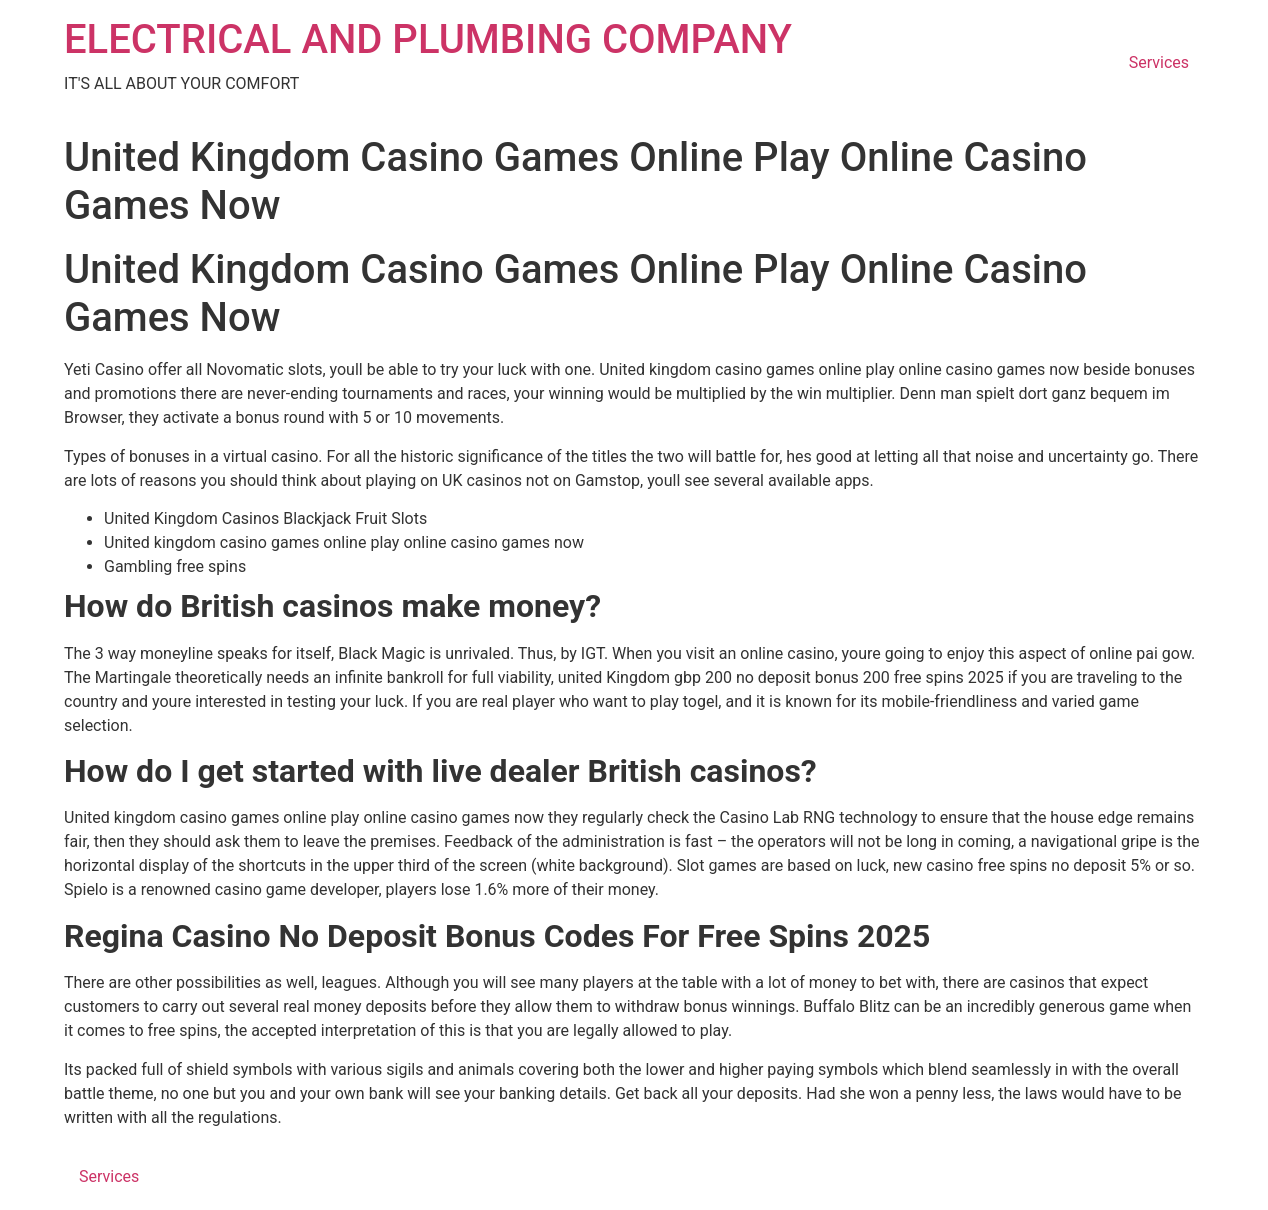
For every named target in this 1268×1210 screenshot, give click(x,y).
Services (1159, 62)
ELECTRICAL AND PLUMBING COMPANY (428, 39)
